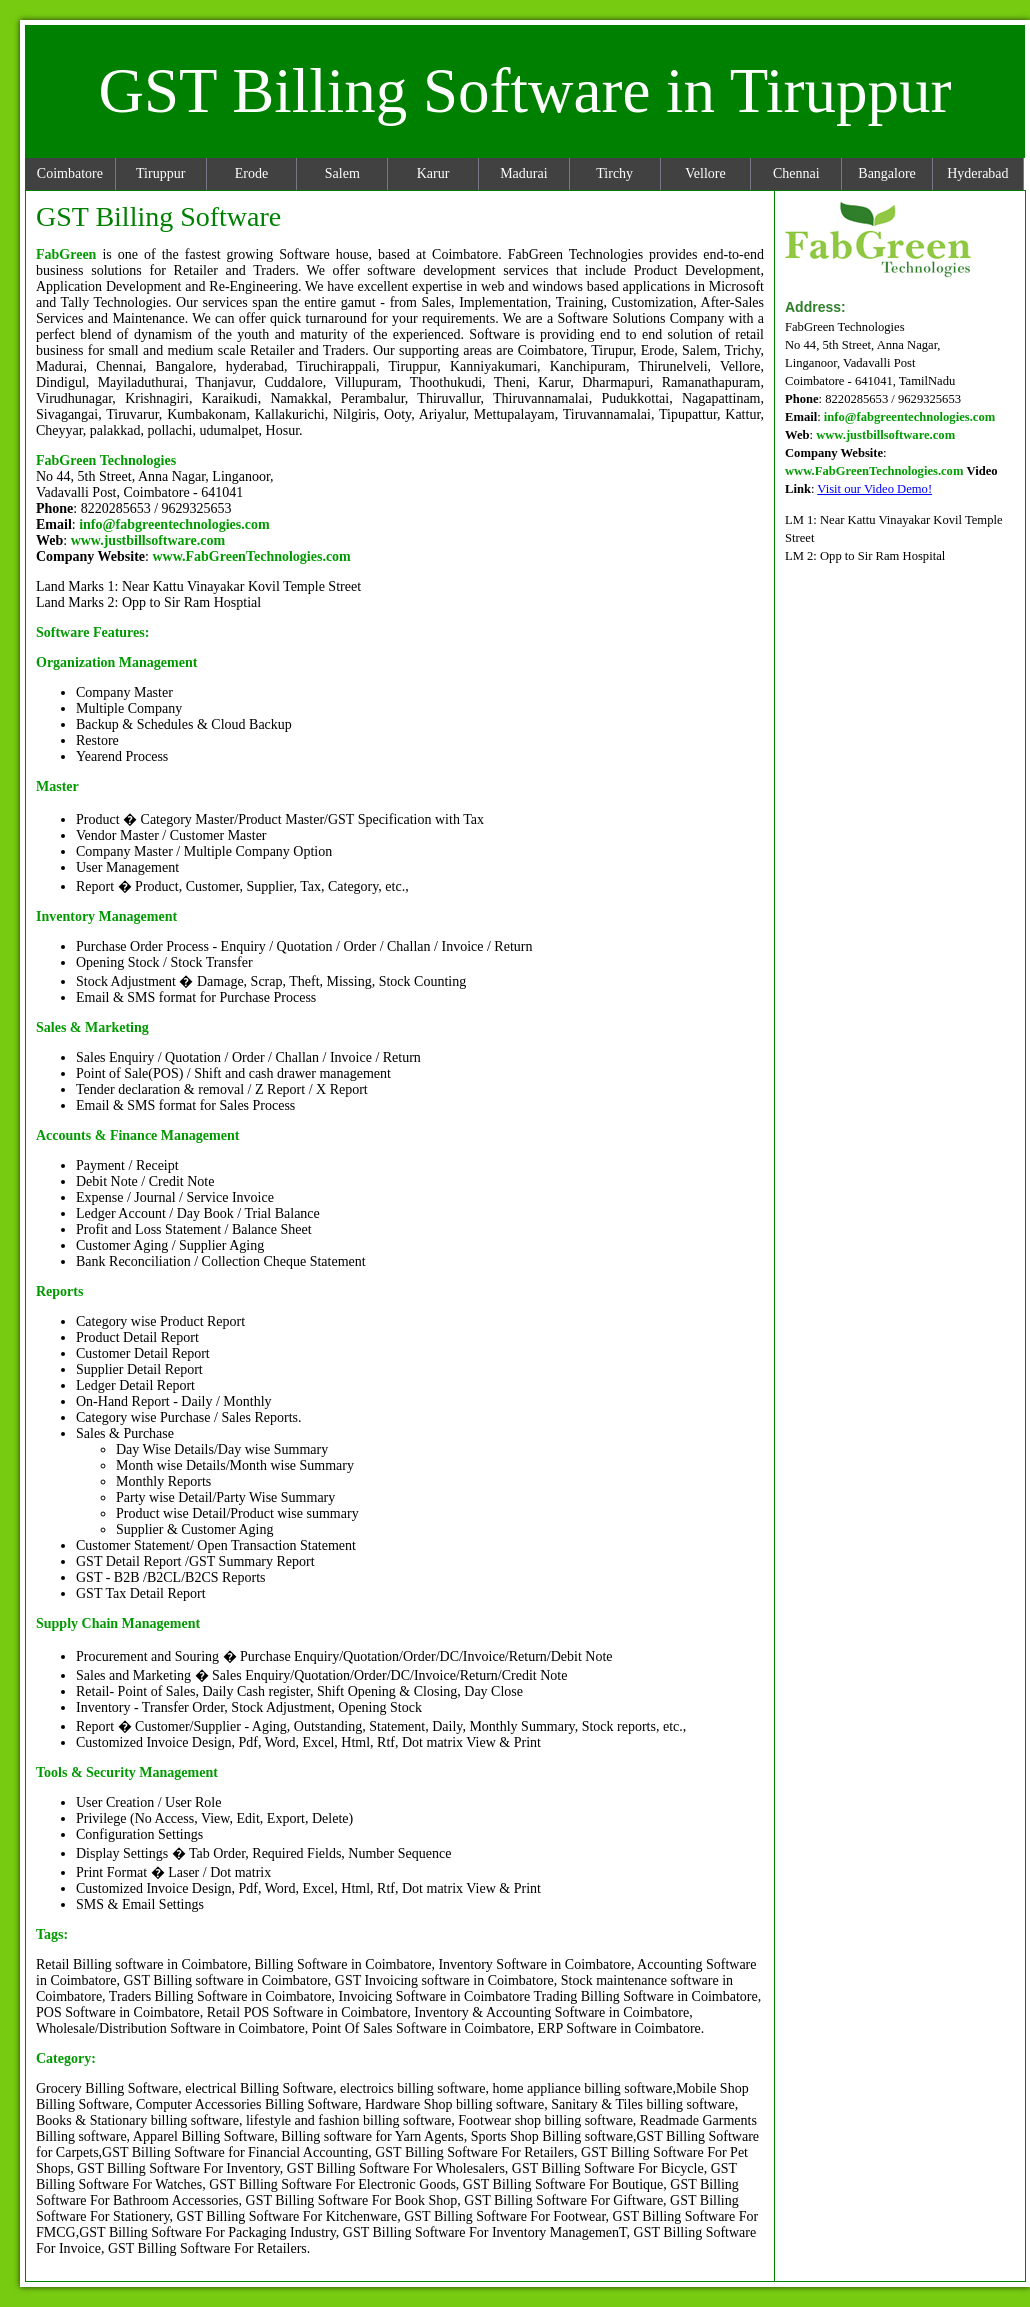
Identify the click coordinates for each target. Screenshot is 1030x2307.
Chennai (796, 173)
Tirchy (614, 173)
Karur (433, 173)
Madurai (523, 173)
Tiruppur (160, 173)
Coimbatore (70, 173)
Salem (342, 173)
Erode (251, 173)
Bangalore (887, 173)
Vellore (705, 173)
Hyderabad (977, 173)
